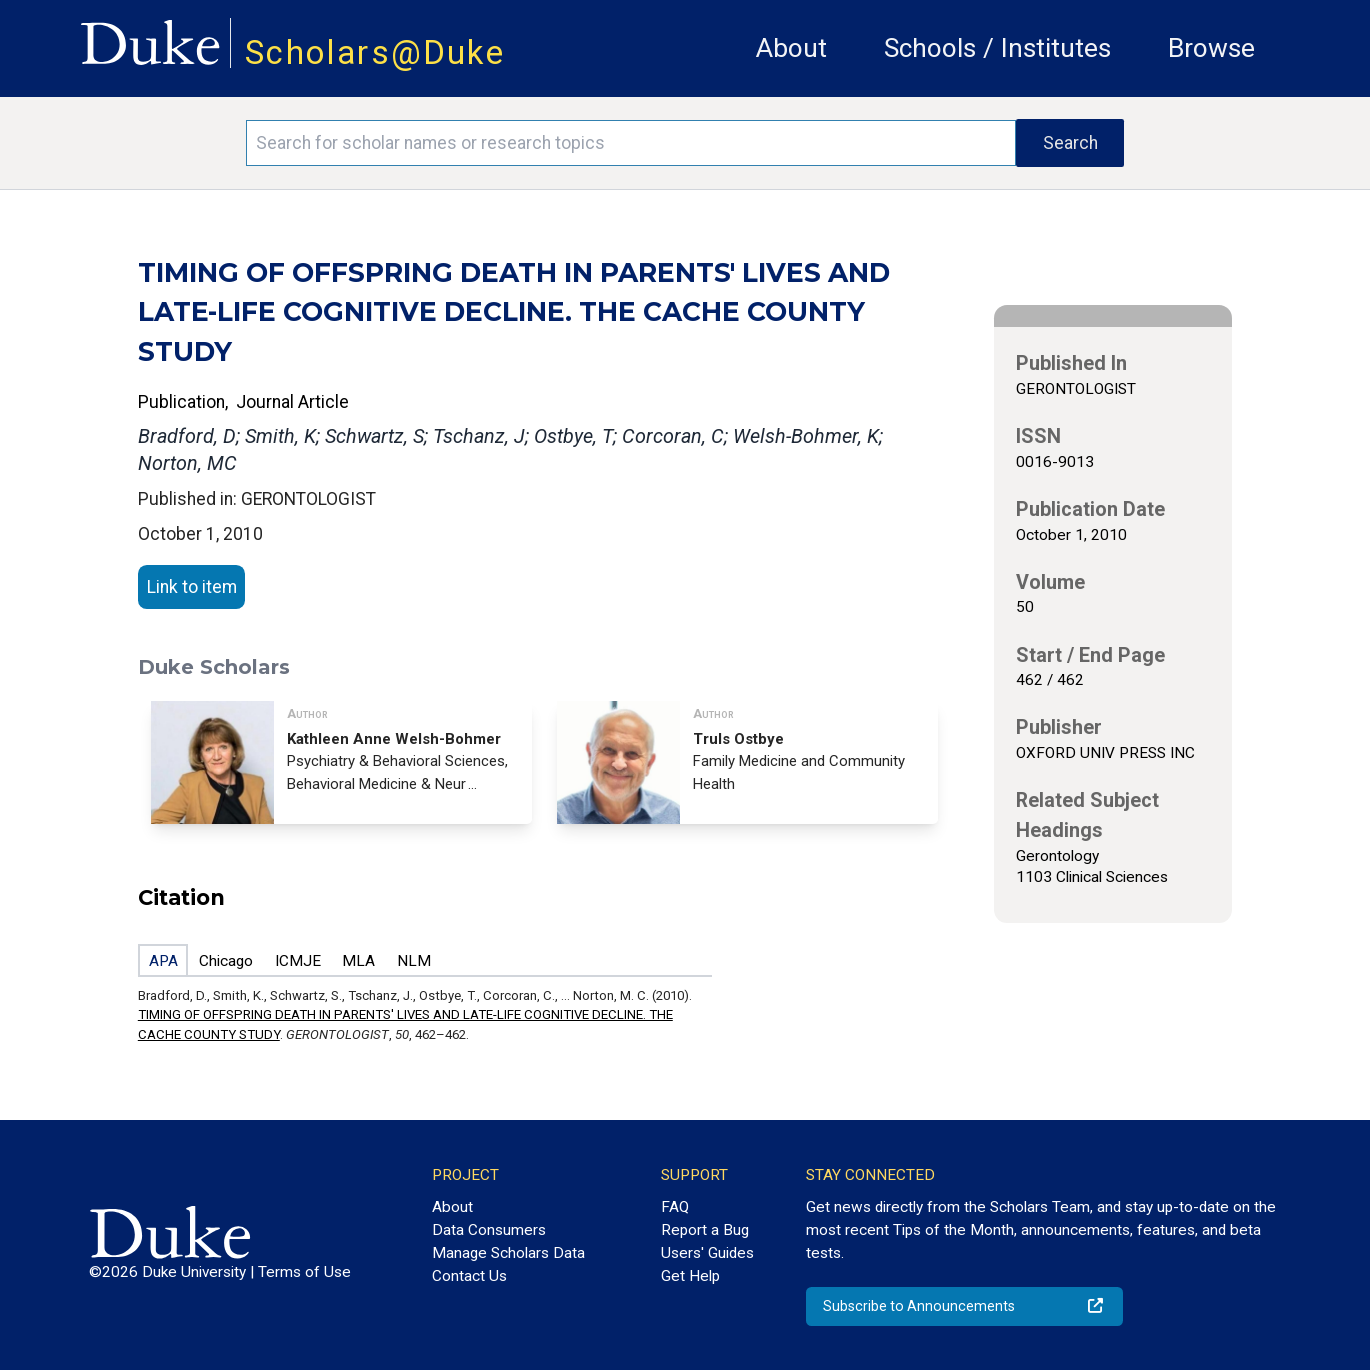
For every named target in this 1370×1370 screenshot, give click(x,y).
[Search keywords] (631, 143)
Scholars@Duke (375, 52)
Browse (1211, 48)
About (791, 48)
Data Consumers (489, 1230)
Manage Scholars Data (508, 1253)
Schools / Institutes (997, 48)
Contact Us (469, 1276)
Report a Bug (705, 1230)
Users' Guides (707, 1253)
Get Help (690, 1276)
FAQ (675, 1207)
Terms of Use (304, 1272)
